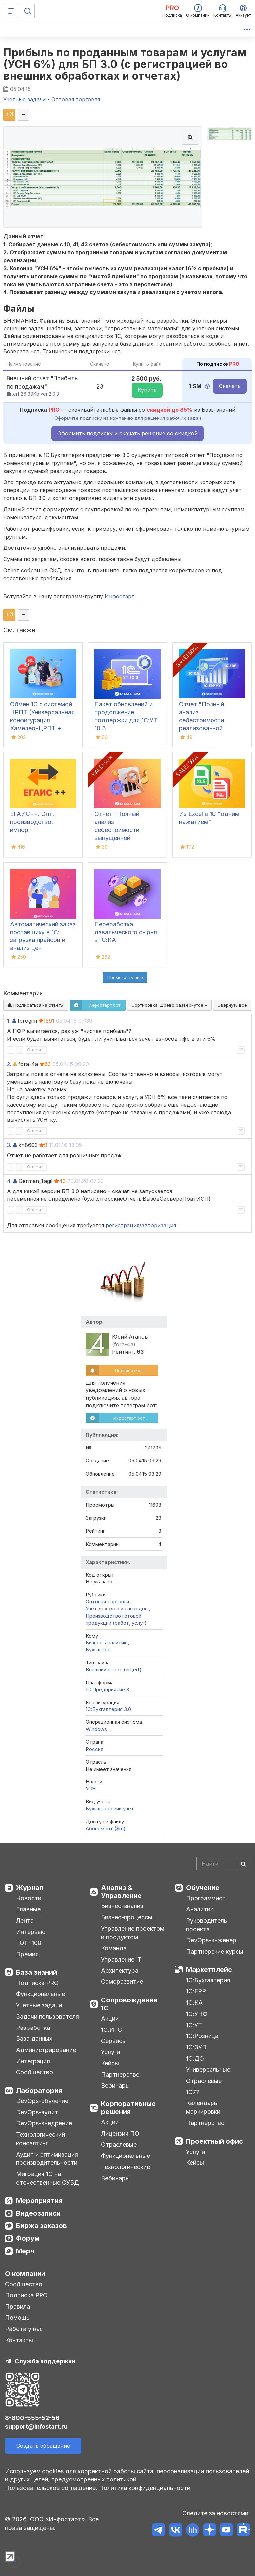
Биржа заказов (41, 2226)
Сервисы (114, 2040)
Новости (28, 1898)
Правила (17, 2306)
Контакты (19, 2340)
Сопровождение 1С (129, 2004)
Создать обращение (43, 2445)
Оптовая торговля (107, 1601)
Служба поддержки (45, 2361)
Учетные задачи (39, 2005)
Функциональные (40, 1993)
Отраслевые (119, 2144)
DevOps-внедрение (44, 2123)
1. (9, 1020)
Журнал (29, 1888)
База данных (34, 2038)
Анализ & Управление (121, 1892)
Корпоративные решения (128, 2108)
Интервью (31, 1931)
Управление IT (121, 1959)
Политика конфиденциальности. (145, 2487)
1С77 (192, 2092)
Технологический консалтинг (40, 2139)
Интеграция (33, 2061)
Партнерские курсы (214, 1951)
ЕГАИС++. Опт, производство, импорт (32, 821)
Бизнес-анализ (122, 1905)
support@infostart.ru (36, 2426)
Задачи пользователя (47, 2016)
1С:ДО (195, 2058)
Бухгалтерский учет (110, 1808)
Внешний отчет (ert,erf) (114, 1669)
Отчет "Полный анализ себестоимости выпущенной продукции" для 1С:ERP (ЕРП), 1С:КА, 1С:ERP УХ (124, 837)
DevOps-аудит (37, 2112)
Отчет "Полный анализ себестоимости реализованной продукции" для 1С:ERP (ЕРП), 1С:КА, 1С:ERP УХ (209, 728)
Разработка (33, 2027)
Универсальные (208, 2069)
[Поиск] (28, 11)
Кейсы (110, 2063)
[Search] (223, 1863)
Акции (110, 2018)
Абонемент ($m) (106, 1828)
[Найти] (243, 1863)
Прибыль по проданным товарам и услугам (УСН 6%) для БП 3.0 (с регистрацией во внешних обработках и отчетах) (124, 64)
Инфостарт (119, 596)
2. (9, 1064)
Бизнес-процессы (126, 1917)
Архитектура (119, 1970)
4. (9, 1181)
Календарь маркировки (203, 2107)
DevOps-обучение (42, 2100)
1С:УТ (194, 2025)
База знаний (36, 1972)
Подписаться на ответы (36, 1005)
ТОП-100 (28, 1942)
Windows (96, 1729)
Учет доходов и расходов (117, 1608)
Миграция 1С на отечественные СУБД (47, 2178)
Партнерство (120, 2074)
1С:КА (194, 2002)
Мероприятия (39, 2201)
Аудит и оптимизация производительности (47, 2158)
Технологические (125, 2166)
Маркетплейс (209, 1970)
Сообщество (34, 2072)
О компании (25, 2274)
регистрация (122, 1225)
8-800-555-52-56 (32, 2418)
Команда (114, 1948)
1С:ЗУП (196, 2047)
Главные (28, 1909)
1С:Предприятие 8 (107, 1689)
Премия (27, 1954)
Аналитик (199, 1909)
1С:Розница (202, 2035)
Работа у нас (24, 2328)
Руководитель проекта (206, 1925)
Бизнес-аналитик (107, 1643)
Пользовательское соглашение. (51, 2487)
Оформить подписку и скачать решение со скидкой (127, 433)
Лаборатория (39, 2090)
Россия (94, 1749)
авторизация (158, 1225)
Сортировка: (169, 1005)
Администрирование (46, 2049)
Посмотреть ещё (125, 977)
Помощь (17, 2317)
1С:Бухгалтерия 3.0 (108, 1709)
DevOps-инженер (211, 1940)
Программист (206, 1898)
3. (9, 1145)
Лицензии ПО (120, 2133)
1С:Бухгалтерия (208, 1980)
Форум (28, 2238)
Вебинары (115, 2085)
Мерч (25, 2251)
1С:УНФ (196, 2013)
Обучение (202, 1888)
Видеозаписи (38, 2213)
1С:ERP (196, 1991)
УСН (91, 1788)
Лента (25, 1920)
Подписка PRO (37, 1982)
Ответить (36, 1049)
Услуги (110, 2051)
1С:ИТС (111, 2029)
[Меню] (11, 11)
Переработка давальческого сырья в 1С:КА (125, 932)
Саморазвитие (122, 1981)
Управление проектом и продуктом (132, 1933)
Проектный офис (214, 2141)
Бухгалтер (98, 1649)
